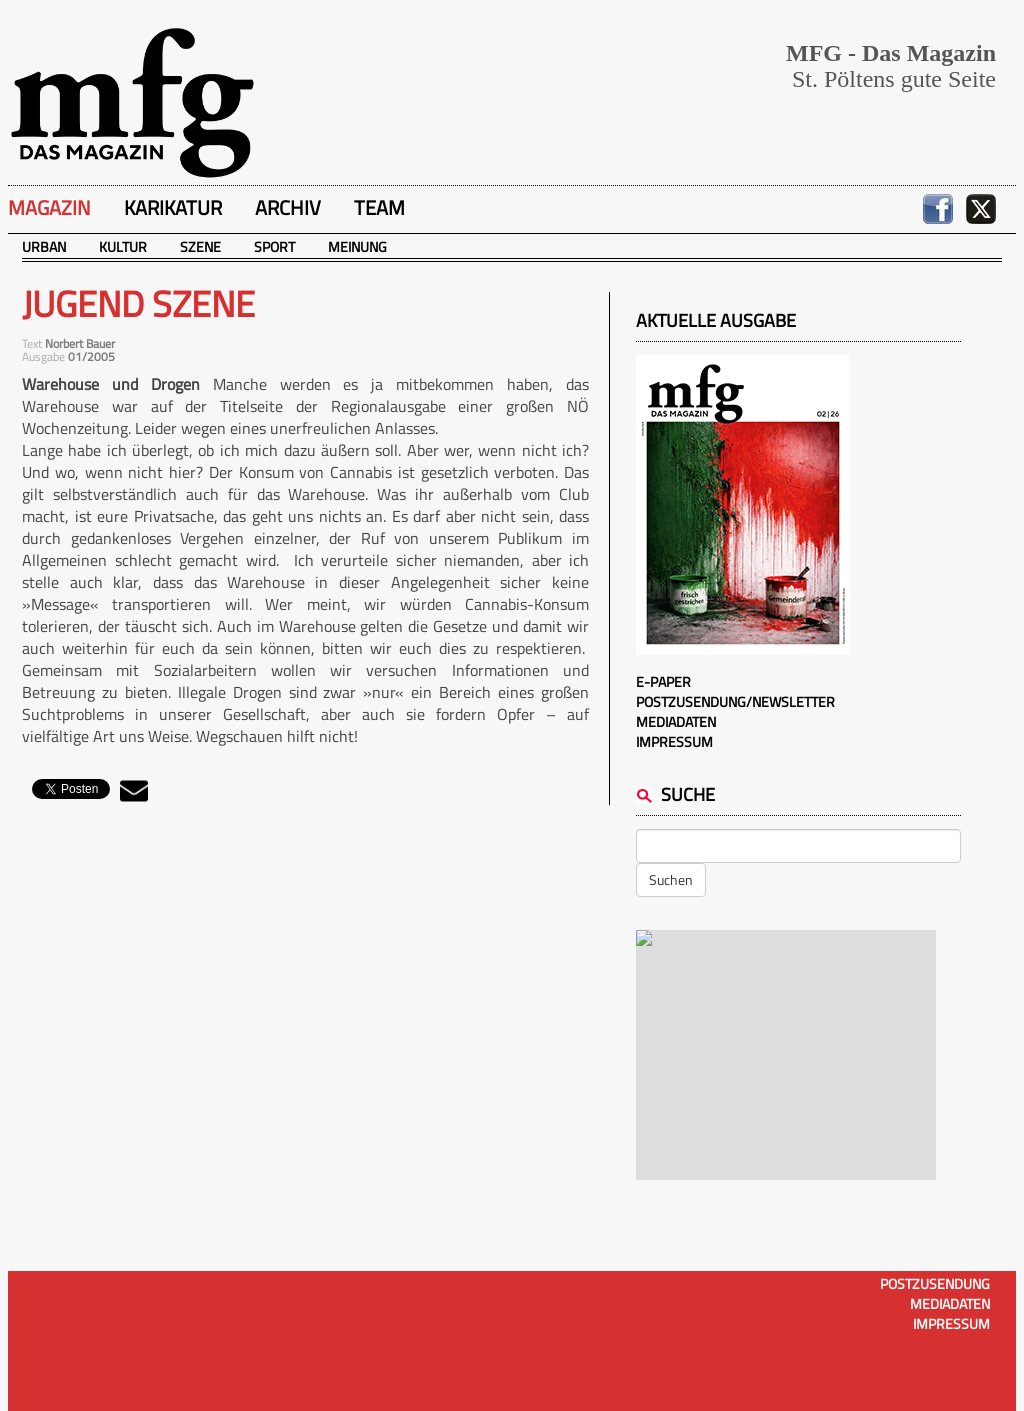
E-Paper (663, 681)
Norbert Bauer (80, 343)
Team (379, 207)
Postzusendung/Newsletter (735, 701)
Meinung (357, 246)
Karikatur (173, 207)
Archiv (288, 207)
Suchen (671, 879)
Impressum (674, 741)
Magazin (49, 207)
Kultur (123, 246)
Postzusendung (935, 1283)
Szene (200, 246)
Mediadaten (676, 721)
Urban (44, 246)
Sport (274, 246)
